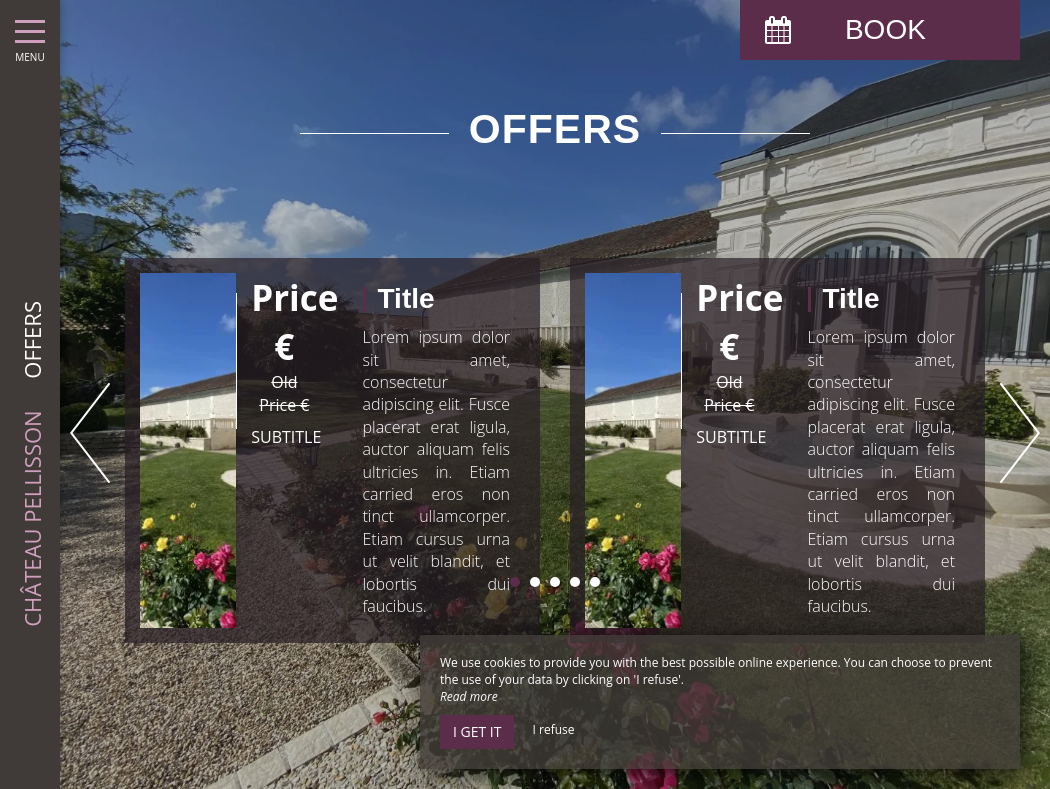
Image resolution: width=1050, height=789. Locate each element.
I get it (477, 731)
